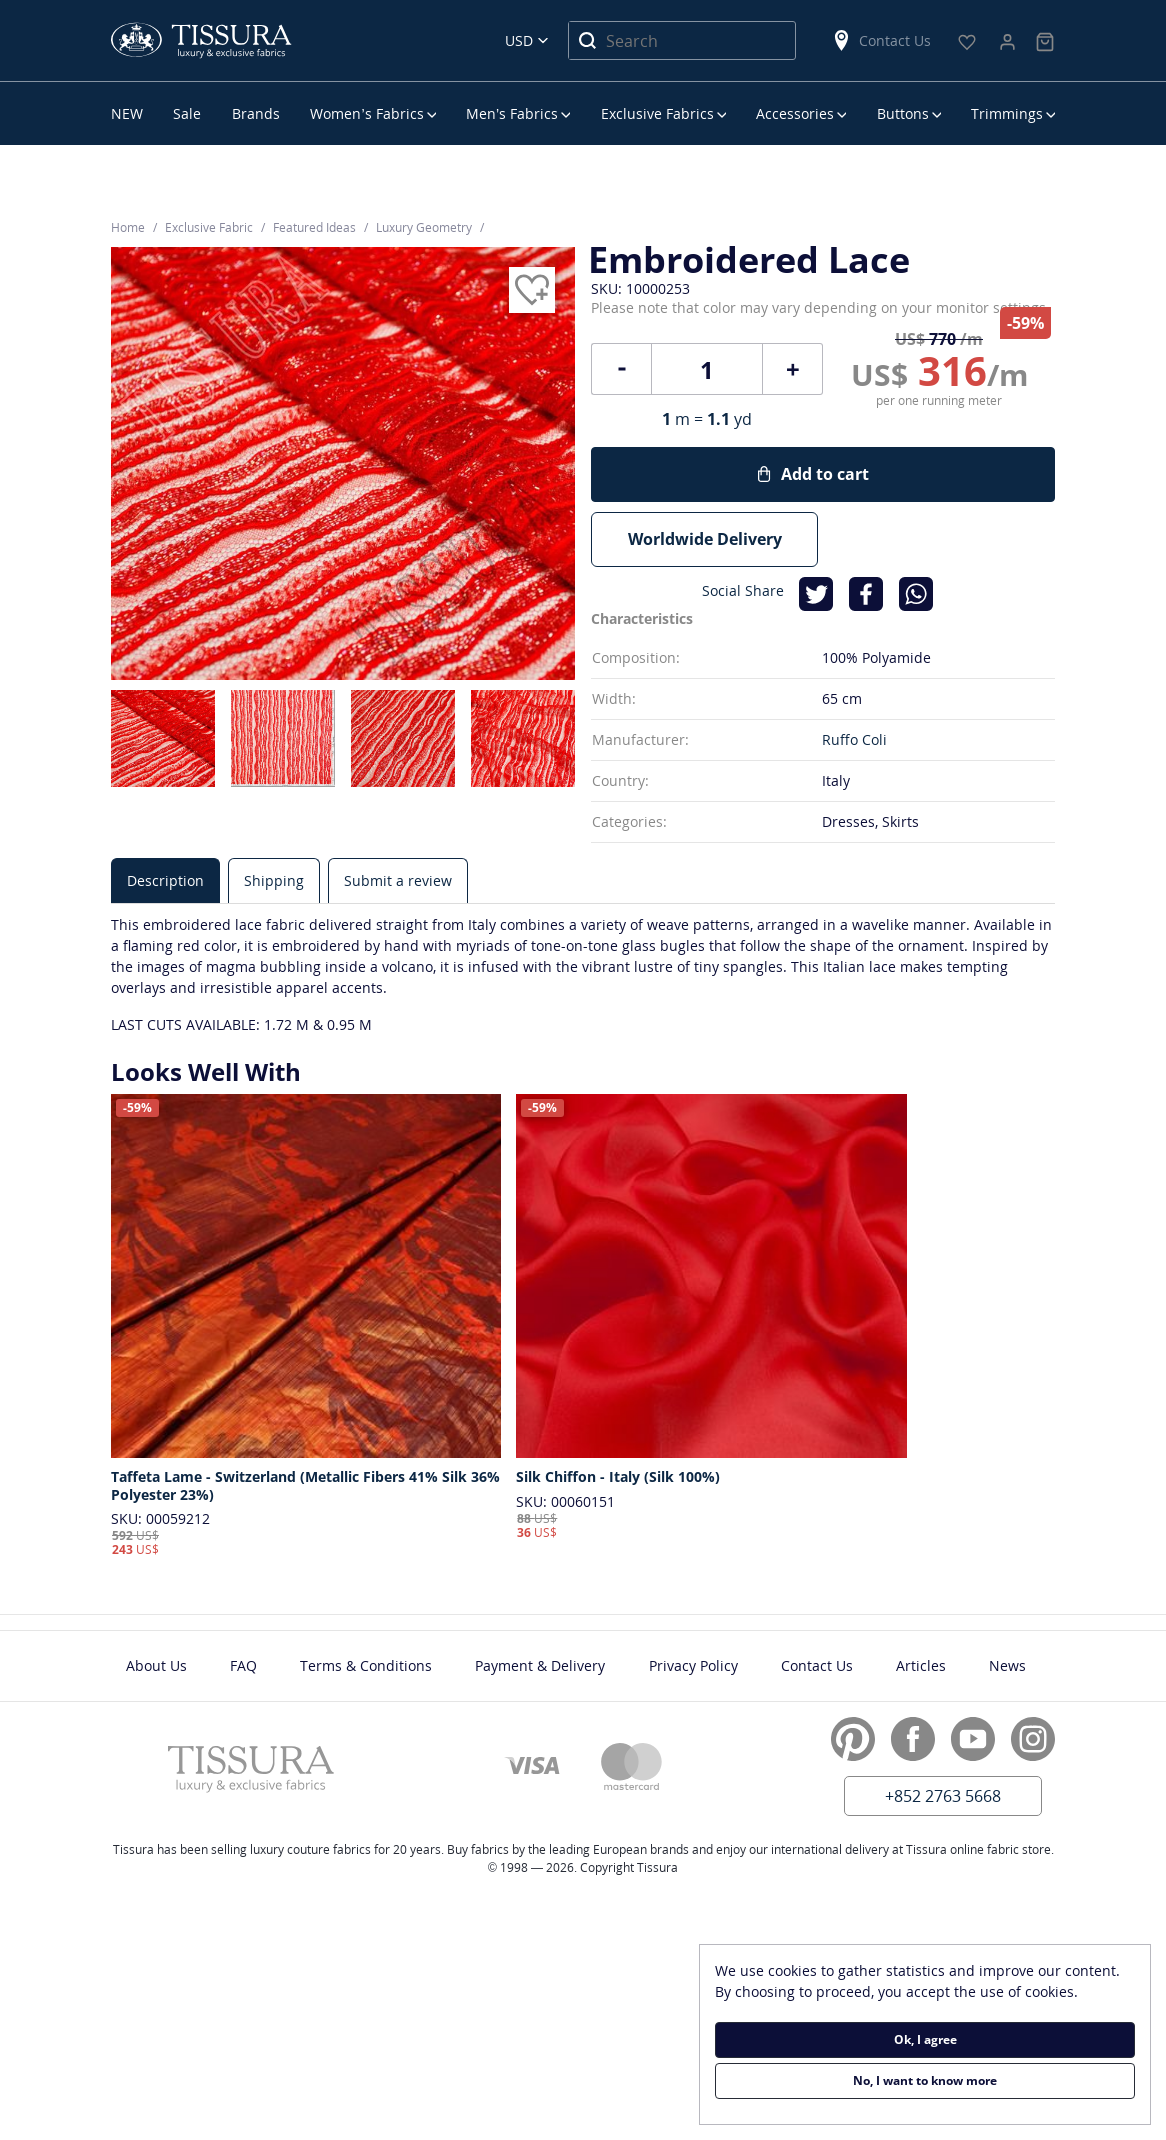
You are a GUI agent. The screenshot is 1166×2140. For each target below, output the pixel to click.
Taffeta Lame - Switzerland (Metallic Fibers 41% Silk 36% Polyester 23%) (305, 1485)
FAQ (243, 1665)
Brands (256, 113)
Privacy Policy (693, 1665)
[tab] (165, 880)
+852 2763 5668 (943, 1796)
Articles (921, 1665)
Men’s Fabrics (512, 113)
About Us (156, 1665)
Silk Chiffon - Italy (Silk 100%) (618, 1477)
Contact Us (881, 40)
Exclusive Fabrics (657, 113)
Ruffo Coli (854, 739)
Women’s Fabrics (366, 113)
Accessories (795, 113)
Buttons (903, 113)
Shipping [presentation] (274, 880)
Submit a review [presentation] (398, 880)
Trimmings (1007, 113)
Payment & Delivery (540, 1665)
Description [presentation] (165, 880)
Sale (187, 113)
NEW (127, 113)
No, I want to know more (925, 2080)
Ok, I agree (925, 2039)
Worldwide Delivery (705, 539)
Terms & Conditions (366, 1665)
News (1007, 1665)
